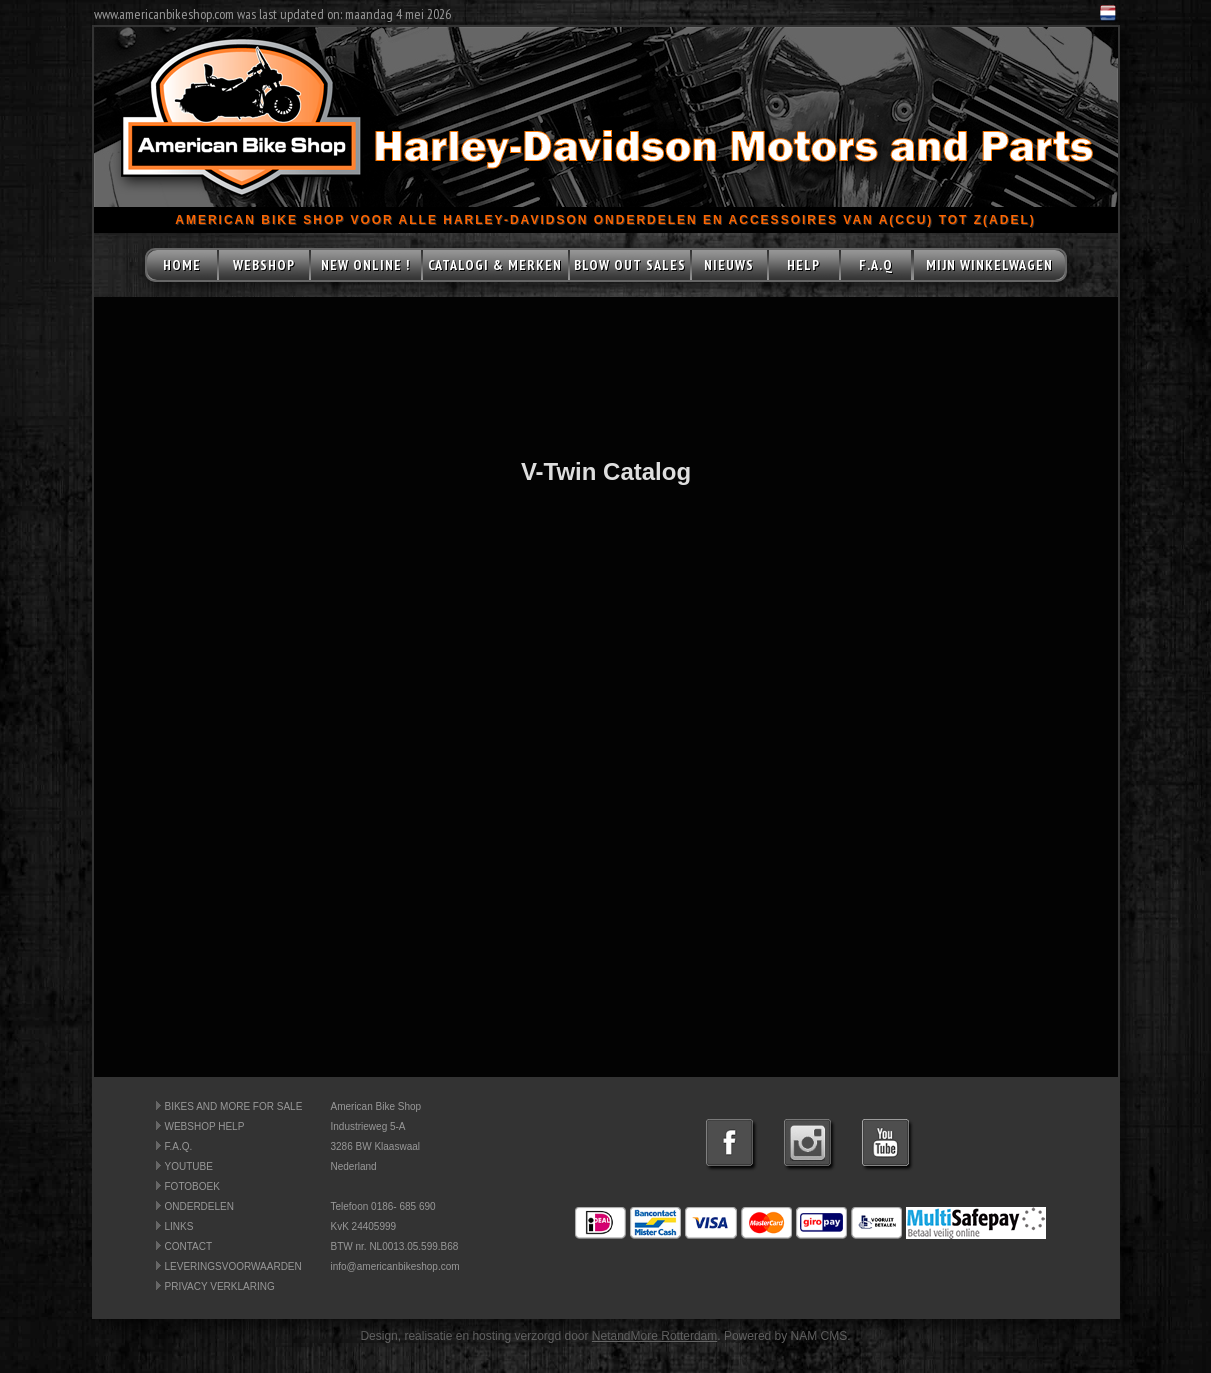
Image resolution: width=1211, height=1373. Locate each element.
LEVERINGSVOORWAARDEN (233, 1266)
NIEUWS (729, 265)
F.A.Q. (179, 1146)
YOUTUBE (189, 1166)
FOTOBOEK (192, 1186)
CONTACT (189, 1246)
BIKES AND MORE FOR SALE (234, 1106)
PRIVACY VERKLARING (220, 1286)
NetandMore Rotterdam (654, 1336)
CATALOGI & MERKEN (495, 265)
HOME (182, 265)
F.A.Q (876, 265)
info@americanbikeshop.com (395, 1266)
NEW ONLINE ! (365, 265)
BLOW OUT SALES (630, 265)
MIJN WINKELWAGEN (989, 265)
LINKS (179, 1226)
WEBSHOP (264, 265)
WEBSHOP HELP (205, 1126)
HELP (803, 265)
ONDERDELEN (199, 1206)
